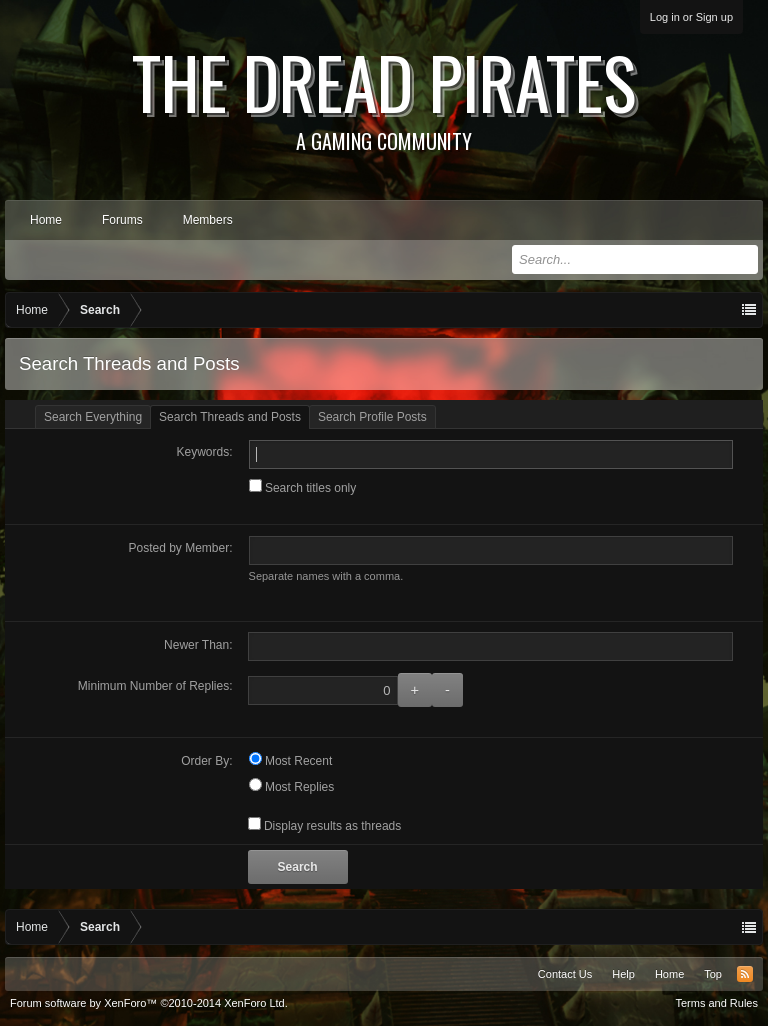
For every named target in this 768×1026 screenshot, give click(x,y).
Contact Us (565, 974)
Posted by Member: (181, 548)
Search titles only (303, 488)
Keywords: (205, 452)
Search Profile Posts (372, 417)
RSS (745, 974)
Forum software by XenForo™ (149, 1003)
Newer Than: (198, 645)
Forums (122, 220)
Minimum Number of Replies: (155, 686)
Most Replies (292, 787)
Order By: (206, 761)
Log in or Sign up (691, 17)
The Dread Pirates (384, 92)
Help (623, 974)
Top (713, 974)
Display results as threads (325, 826)
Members (208, 220)
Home (46, 220)
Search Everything (93, 417)
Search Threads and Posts (230, 417)
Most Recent (291, 761)
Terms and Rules (716, 1003)
